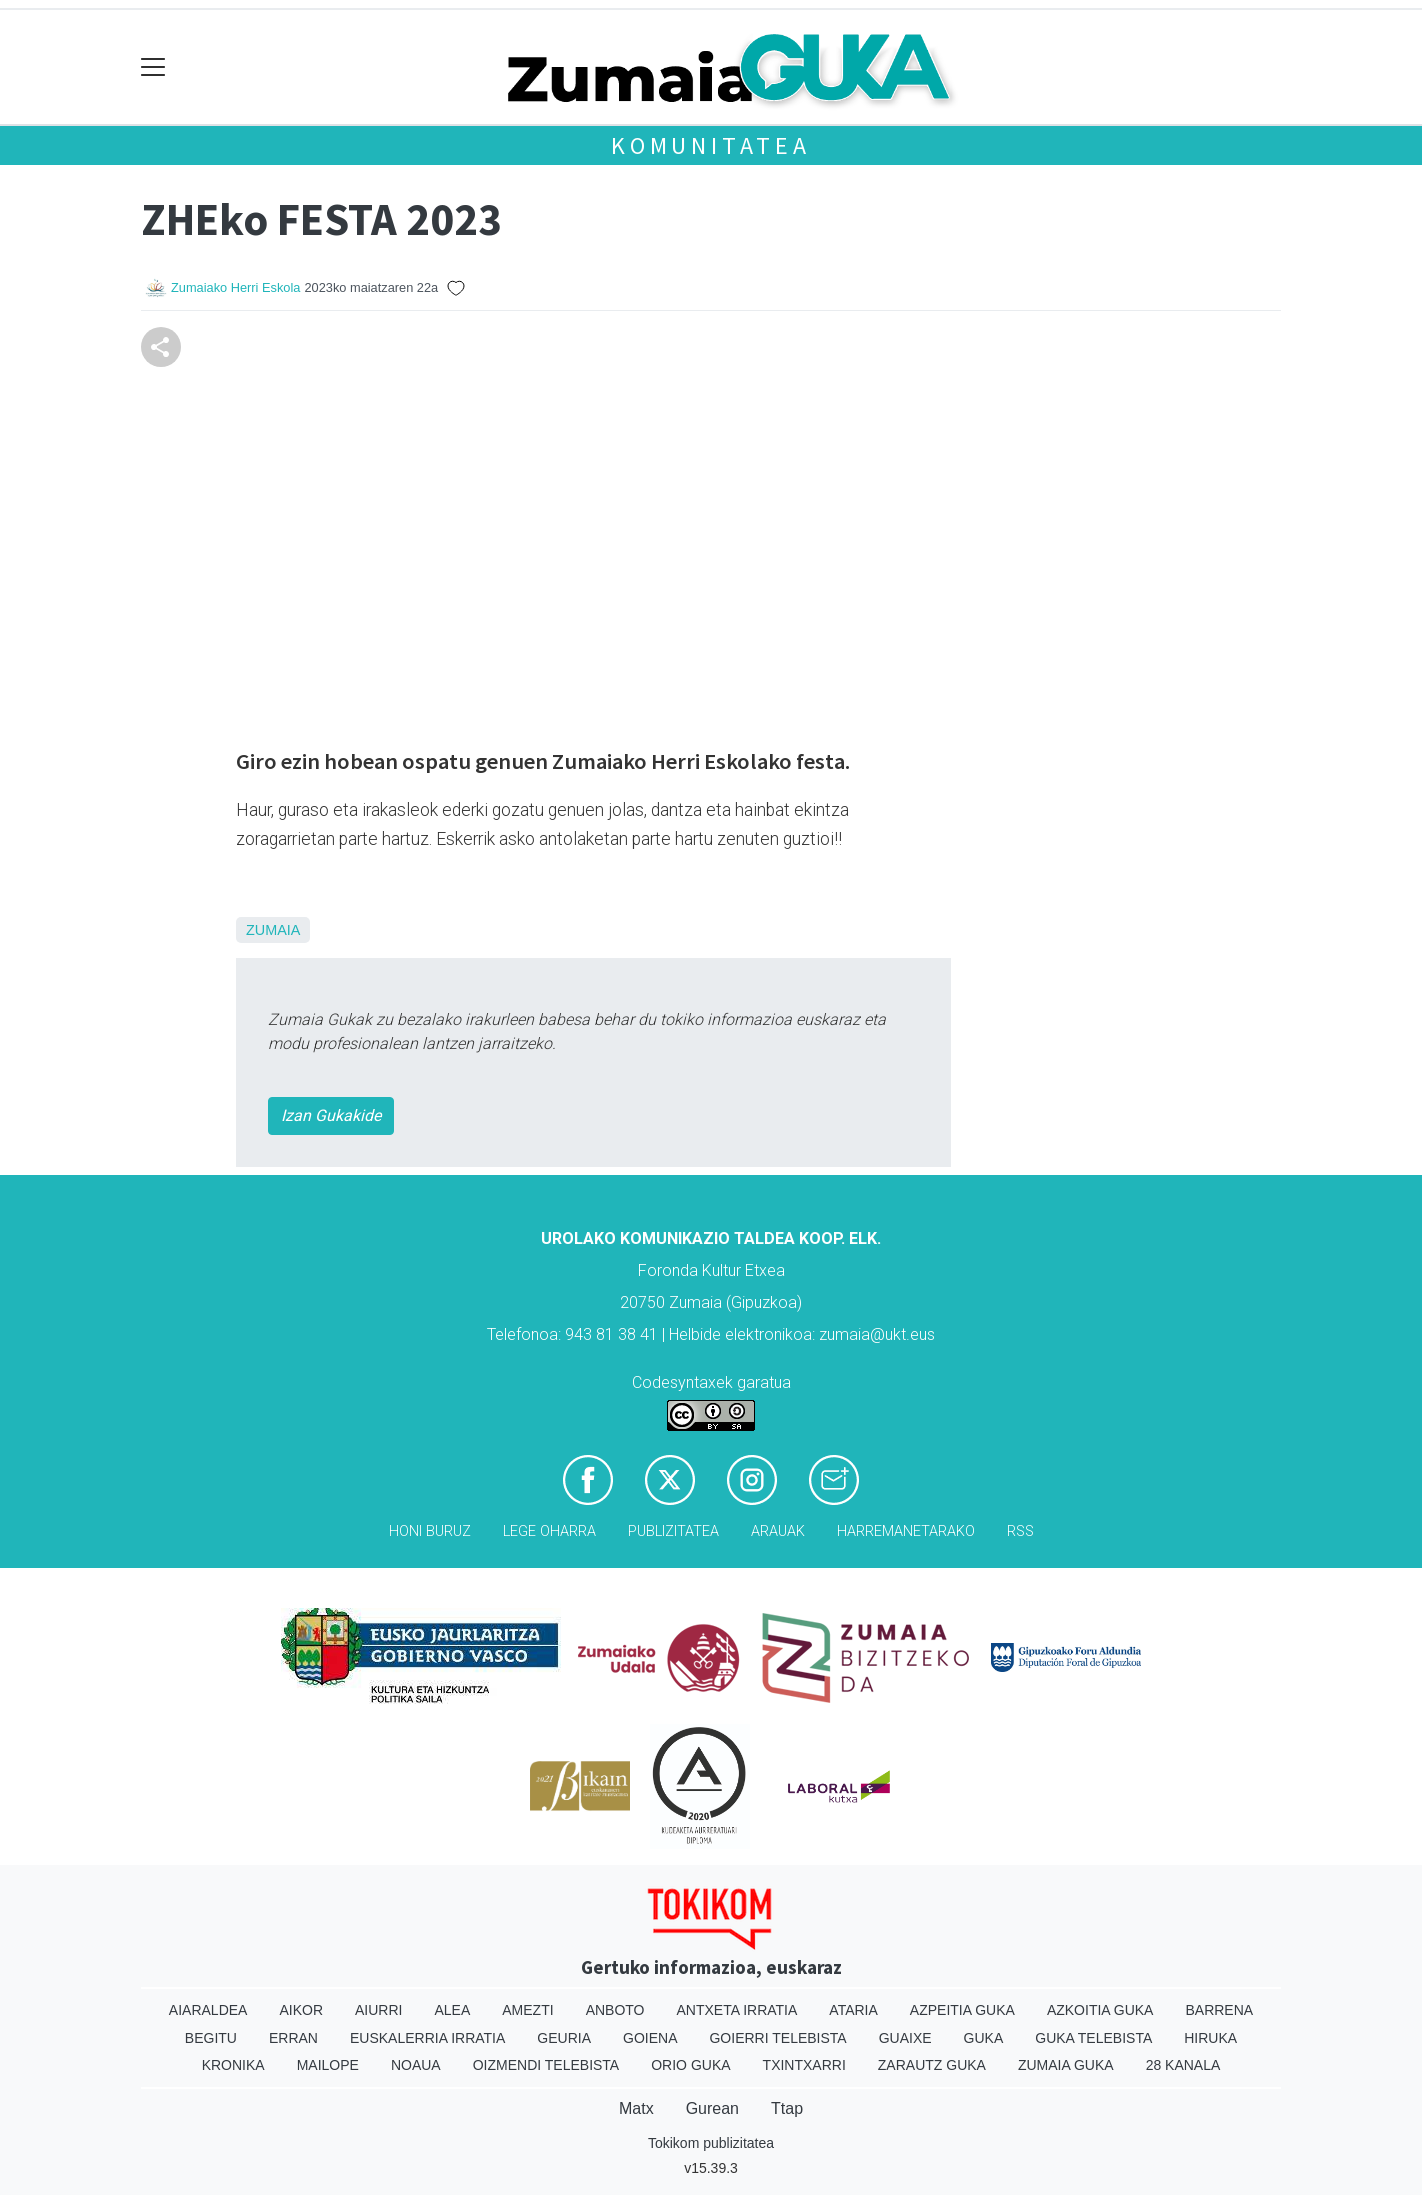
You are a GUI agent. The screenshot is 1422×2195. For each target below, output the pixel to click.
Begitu (211, 2038)
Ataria (853, 2010)
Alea (452, 2010)
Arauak (778, 1531)
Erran (293, 2038)
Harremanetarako (906, 1531)
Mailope (328, 2065)
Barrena (1219, 2010)
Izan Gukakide (331, 1115)
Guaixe (905, 2038)
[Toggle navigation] (153, 67)
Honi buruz (430, 1531)
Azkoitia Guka (1100, 2010)
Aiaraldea (208, 2010)
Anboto (615, 2010)
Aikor (301, 2010)
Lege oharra (549, 1531)
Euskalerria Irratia (427, 2038)
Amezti (527, 2010)
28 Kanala (1183, 2065)
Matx (636, 2108)
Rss (1020, 1531)
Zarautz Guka (932, 2065)
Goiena (650, 2038)
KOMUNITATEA (711, 145)
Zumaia (273, 930)
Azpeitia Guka (962, 2010)
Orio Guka (690, 2065)
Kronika (233, 2065)
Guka (984, 2038)
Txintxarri (804, 2065)
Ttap (787, 2108)
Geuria (564, 2038)
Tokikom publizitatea (711, 2143)
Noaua (416, 2065)
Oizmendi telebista (546, 2065)
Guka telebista (1093, 2038)
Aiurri (378, 2010)
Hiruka (1210, 2038)
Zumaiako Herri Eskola (235, 287)
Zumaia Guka (1066, 2065)
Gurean (712, 2108)
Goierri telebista (777, 2038)
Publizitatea (673, 1531)
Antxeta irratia (737, 2010)
